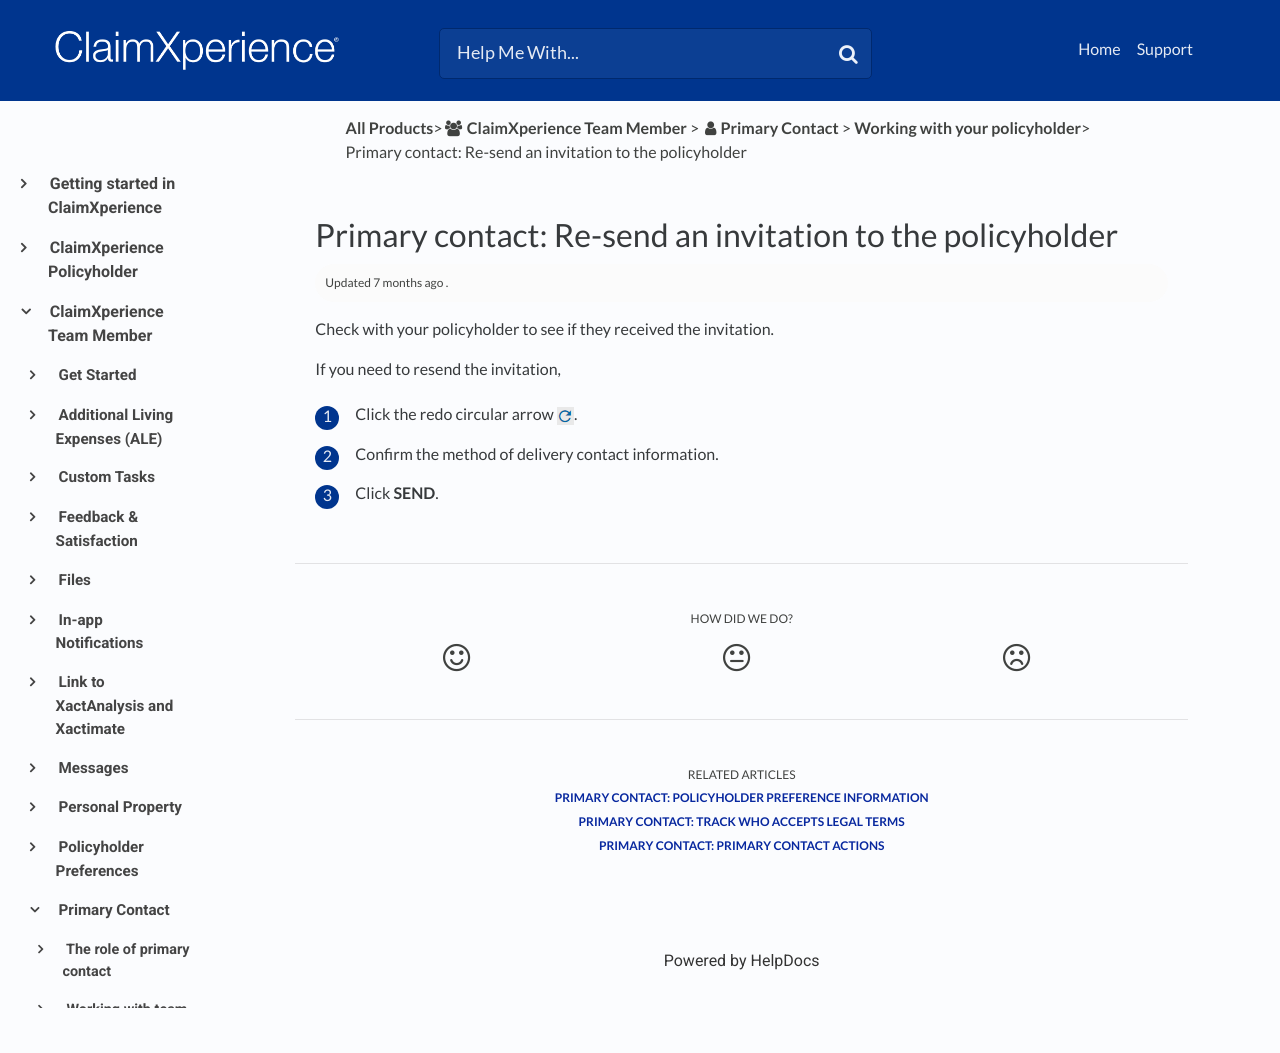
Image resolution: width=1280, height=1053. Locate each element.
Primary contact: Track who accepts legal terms (742, 821)
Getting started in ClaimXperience (111, 195)
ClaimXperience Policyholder (106, 259)
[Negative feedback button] (1016, 658)
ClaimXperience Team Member (106, 323)
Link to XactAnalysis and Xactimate (115, 705)
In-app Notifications (100, 632)
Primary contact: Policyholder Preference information (742, 797)
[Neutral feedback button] (736, 658)
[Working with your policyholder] (967, 128)
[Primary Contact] (770, 128)
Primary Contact (113, 910)
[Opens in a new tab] (742, 960)
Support (1165, 49)
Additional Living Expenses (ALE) (115, 427)
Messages (92, 768)
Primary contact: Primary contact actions (742, 845)
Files (73, 580)
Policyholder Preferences (100, 859)
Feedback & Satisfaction (97, 529)
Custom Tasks (105, 477)
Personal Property (119, 807)
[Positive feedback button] (455, 658)
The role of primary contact (125, 961)
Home (1099, 49)
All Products (390, 128)
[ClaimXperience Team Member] (565, 128)
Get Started (96, 375)
